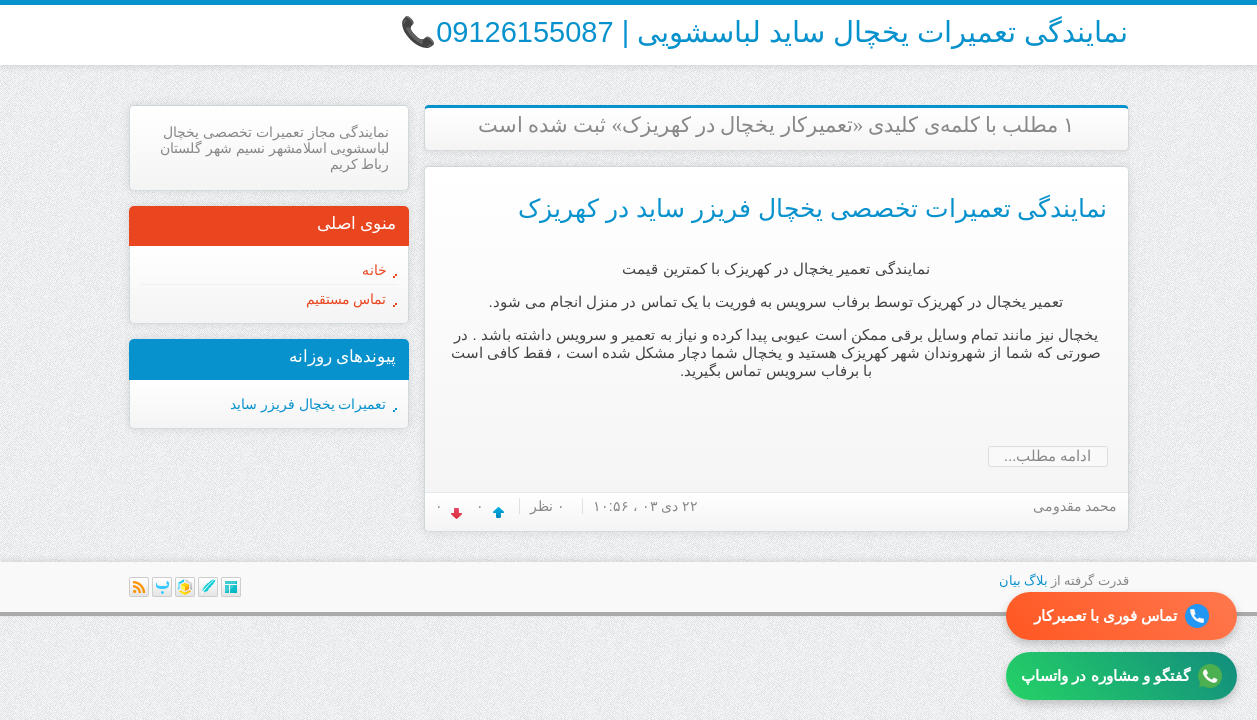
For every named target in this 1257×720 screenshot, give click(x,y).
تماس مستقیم (346, 299)
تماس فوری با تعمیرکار (1122, 616)
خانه (374, 270)
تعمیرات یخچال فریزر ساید (308, 404)
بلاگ (1036, 580)
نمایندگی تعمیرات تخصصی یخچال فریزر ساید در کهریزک (813, 208)
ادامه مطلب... (1048, 455)
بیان (1010, 580)
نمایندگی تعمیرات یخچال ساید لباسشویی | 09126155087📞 (764, 32)
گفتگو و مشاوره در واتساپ (1121, 676)
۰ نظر (547, 506)
